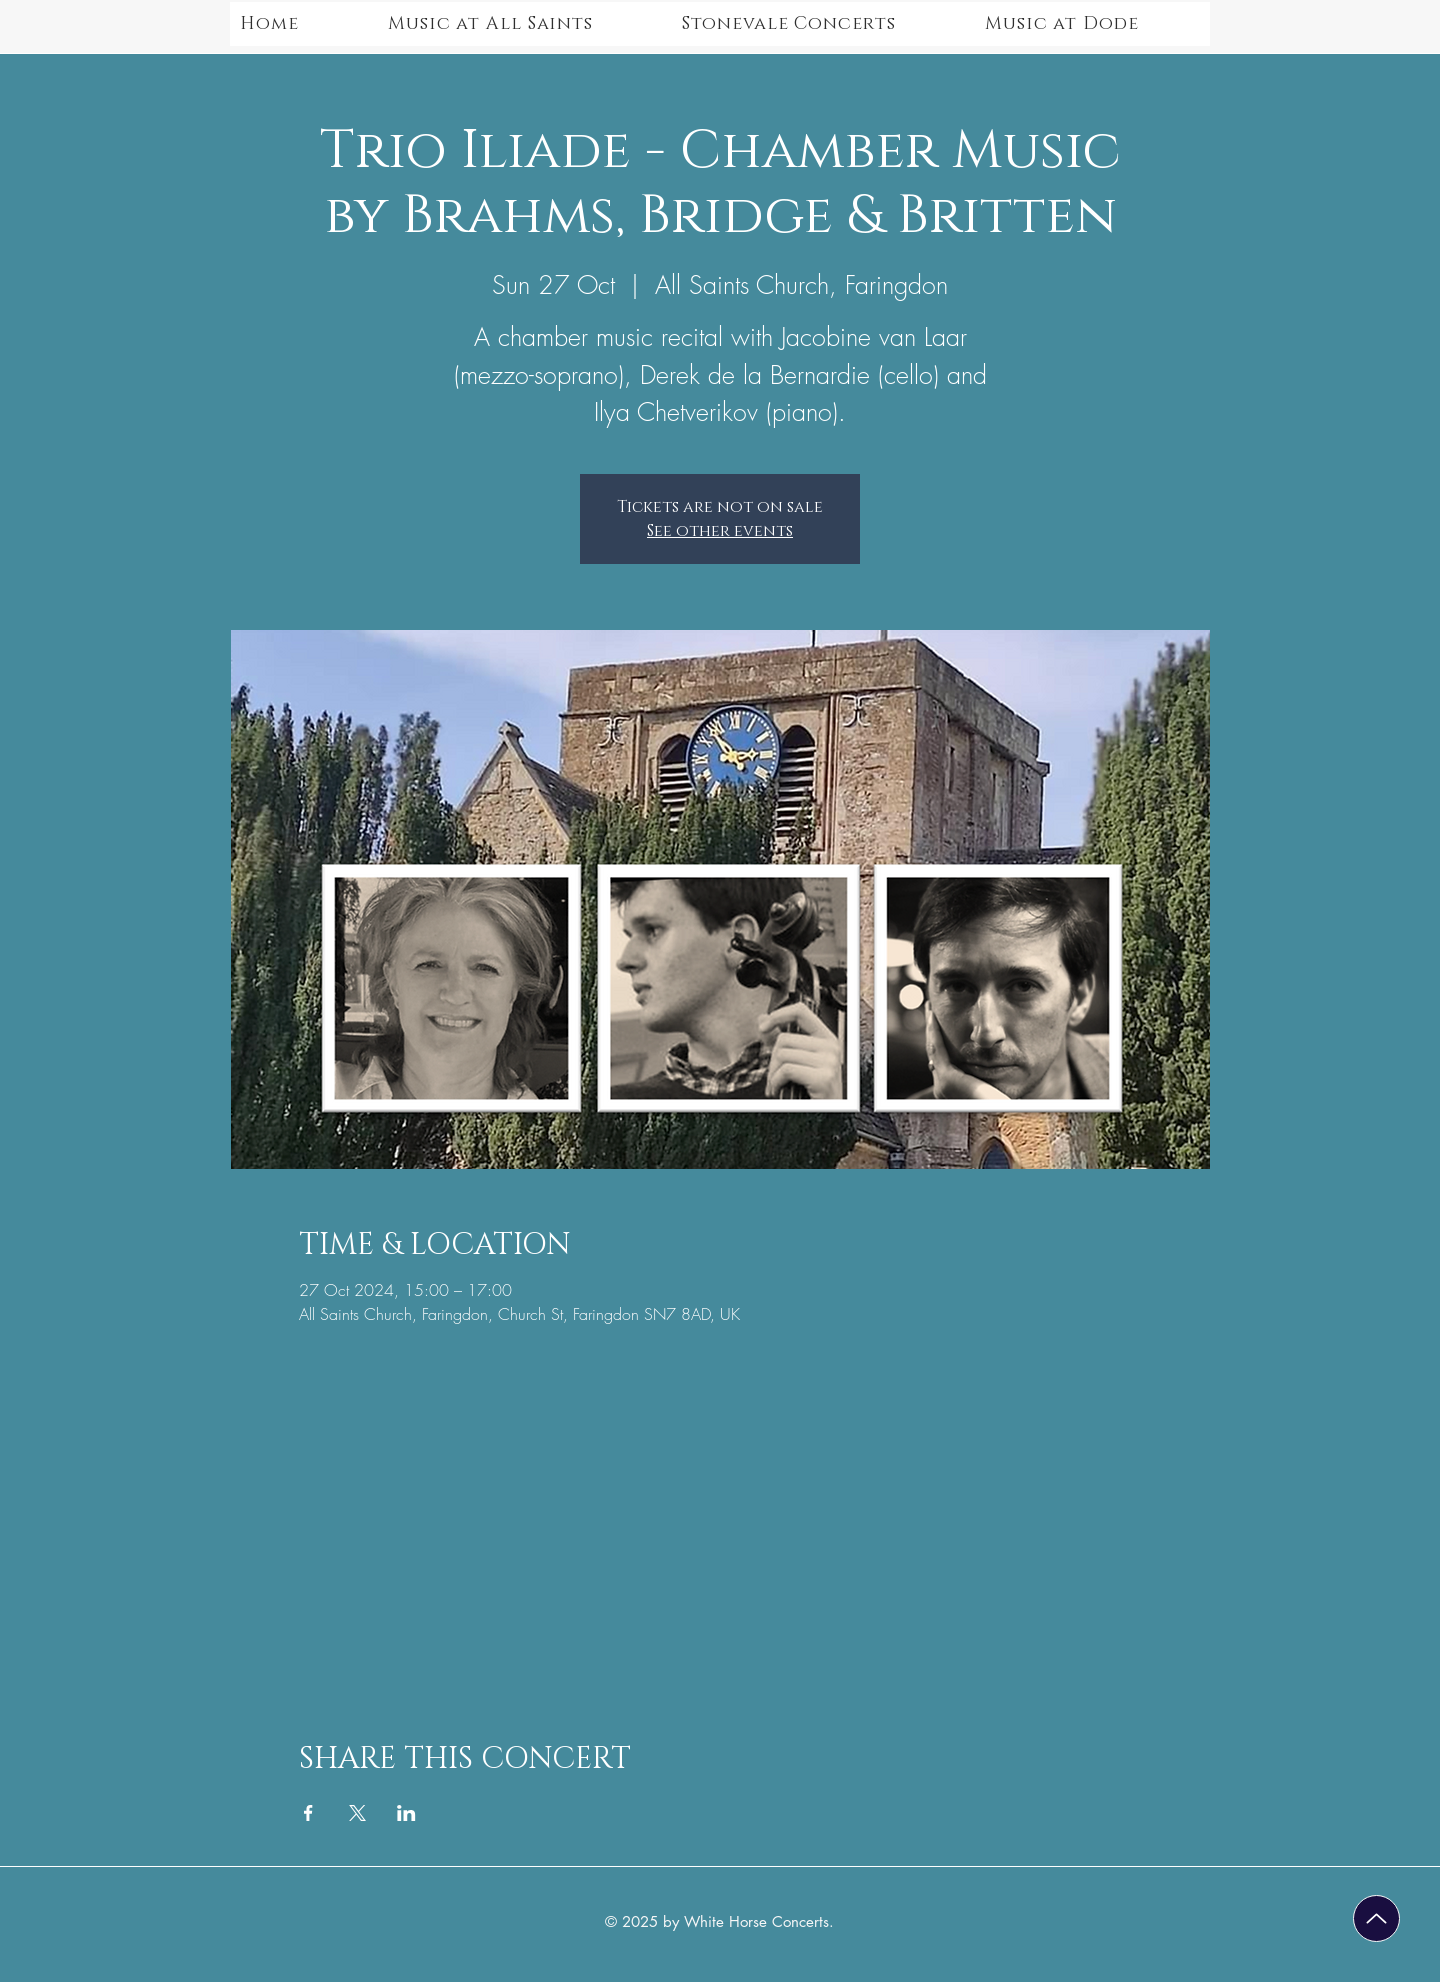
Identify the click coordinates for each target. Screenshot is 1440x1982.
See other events (720, 531)
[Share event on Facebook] (308, 1813)
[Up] (1376, 1918)
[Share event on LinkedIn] (406, 1813)
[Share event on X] (357, 1813)
